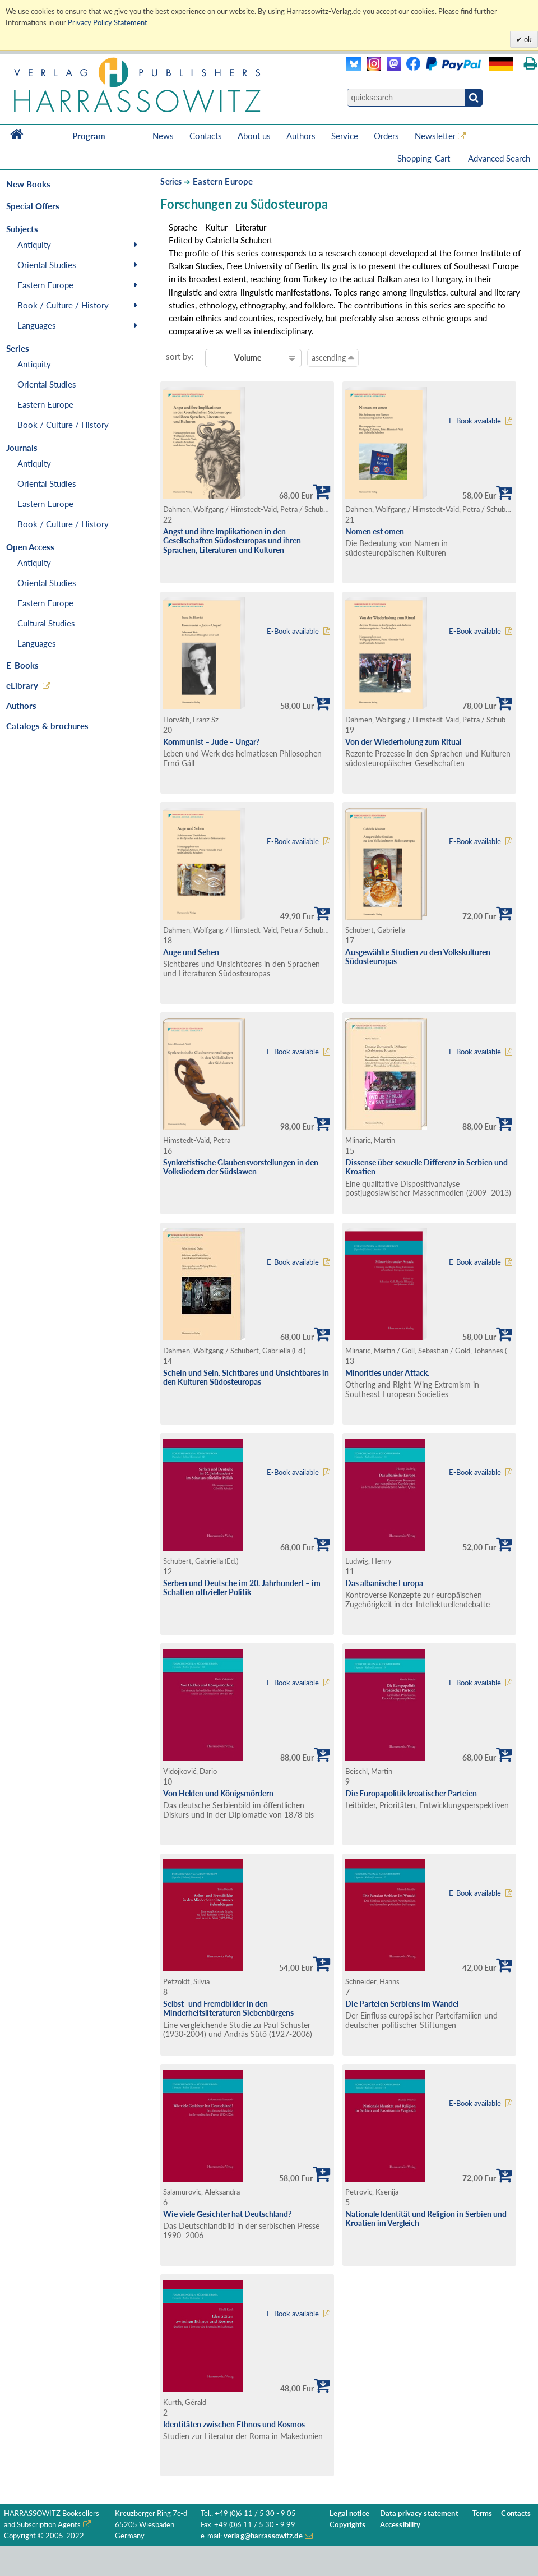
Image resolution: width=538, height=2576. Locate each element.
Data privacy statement (419, 2513)
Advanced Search (499, 158)
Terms (482, 2513)
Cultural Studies (46, 623)
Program (88, 136)
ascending (333, 357)
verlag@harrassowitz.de (263, 2536)
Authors (301, 136)
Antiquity (34, 244)
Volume (247, 357)
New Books (28, 184)
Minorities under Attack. (387, 1372)
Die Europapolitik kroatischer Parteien (411, 1793)
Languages (36, 325)
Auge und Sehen (191, 952)
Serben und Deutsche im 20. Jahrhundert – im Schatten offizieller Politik (242, 1587)
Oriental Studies (46, 265)
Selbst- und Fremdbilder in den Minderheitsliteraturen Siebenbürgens (228, 2008)
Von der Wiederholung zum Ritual (403, 741)
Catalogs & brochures (47, 726)
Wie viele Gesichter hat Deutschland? (227, 2214)
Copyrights (347, 2524)
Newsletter (435, 136)
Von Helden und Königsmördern (218, 1793)
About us (254, 136)
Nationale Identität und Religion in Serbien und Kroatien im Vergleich (426, 2218)
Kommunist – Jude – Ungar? (211, 741)
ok (527, 39)
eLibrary (22, 685)
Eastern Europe (45, 285)
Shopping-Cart (424, 158)
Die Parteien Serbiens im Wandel (401, 2003)
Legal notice (349, 2513)
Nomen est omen (374, 531)
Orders (386, 136)
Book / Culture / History (63, 305)
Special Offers (32, 206)
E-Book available (475, 421)
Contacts (205, 136)
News (163, 136)
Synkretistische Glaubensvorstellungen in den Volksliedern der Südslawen (240, 1167)
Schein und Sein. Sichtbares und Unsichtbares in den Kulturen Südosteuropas (246, 1377)
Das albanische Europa (384, 1583)
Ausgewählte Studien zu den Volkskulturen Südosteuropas (417, 956)
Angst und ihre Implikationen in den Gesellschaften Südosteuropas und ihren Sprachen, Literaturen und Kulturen (232, 541)
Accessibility (400, 2524)
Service (344, 136)
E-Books (22, 665)
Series (171, 181)
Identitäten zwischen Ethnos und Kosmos (234, 2424)
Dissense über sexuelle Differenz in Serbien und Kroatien (426, 1167)
